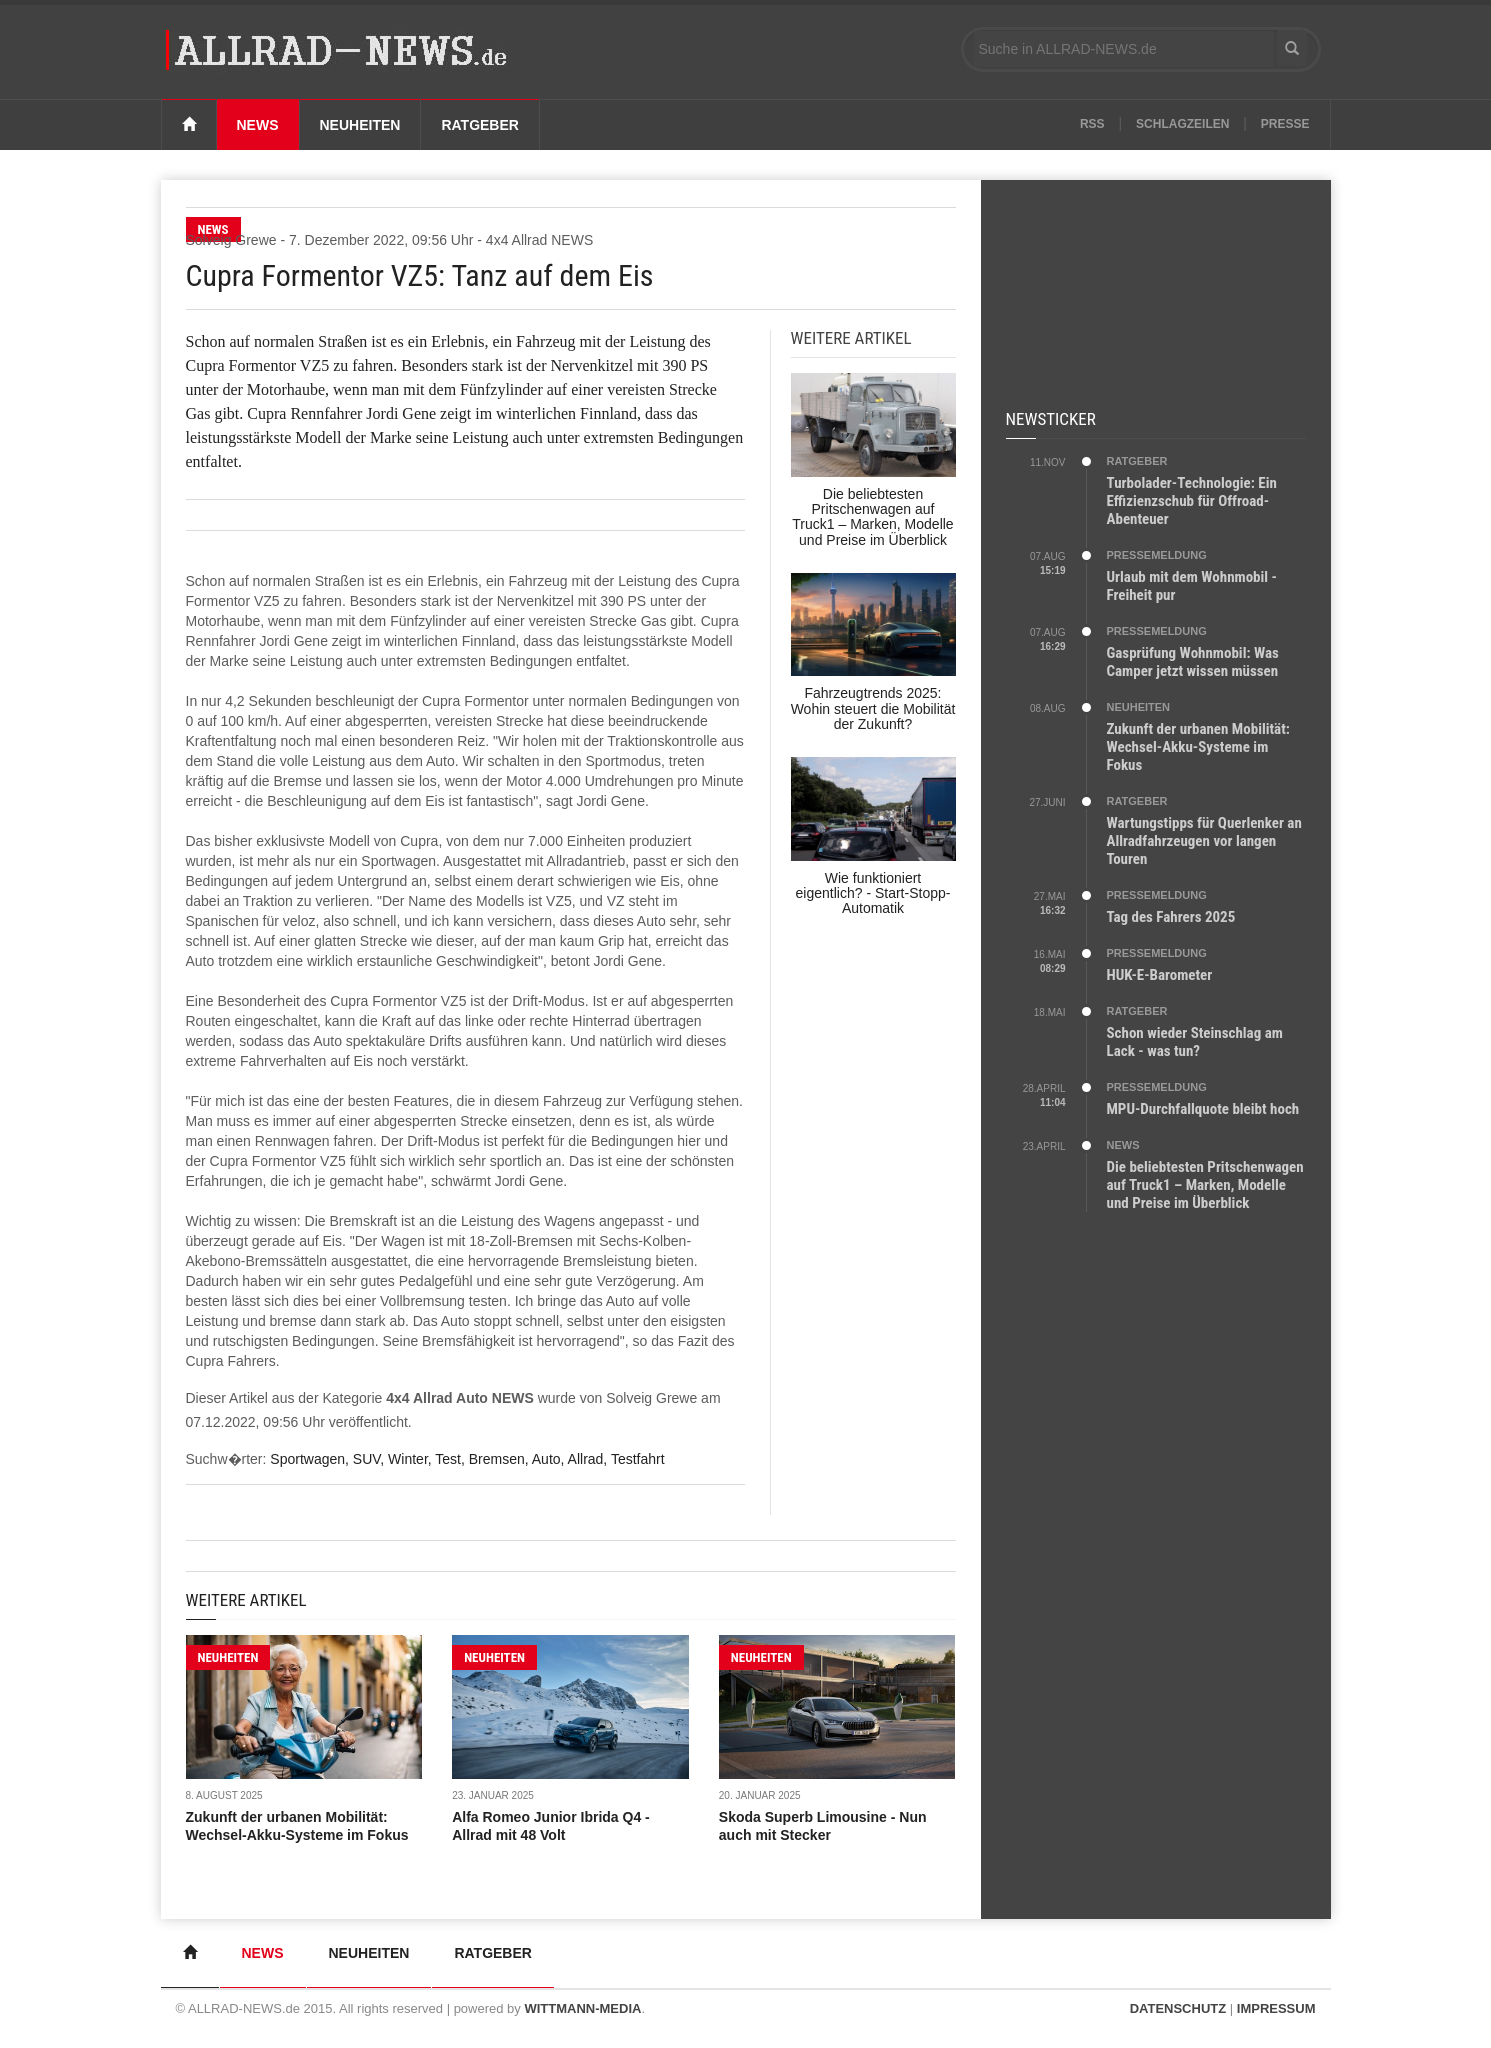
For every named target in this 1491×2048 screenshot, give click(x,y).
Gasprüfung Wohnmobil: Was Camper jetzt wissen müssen (1193, 662)
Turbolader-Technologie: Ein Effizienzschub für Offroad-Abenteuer (1192, 501)
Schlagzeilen (1182, 124)
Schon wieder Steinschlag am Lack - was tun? (1195, 1042)
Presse (1285, 124)
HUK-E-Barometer (1160, 975)
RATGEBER (1137, 461)
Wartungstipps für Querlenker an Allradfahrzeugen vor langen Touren (1204, 841)
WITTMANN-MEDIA (582, 2008)
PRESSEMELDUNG (1157, 555)
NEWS (1123, 1145)
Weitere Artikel (246, 1600)
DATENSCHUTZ (1178, 2008)
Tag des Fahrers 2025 (1171, 917)
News (258, 125)
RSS (1092, 124)
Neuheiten (360, 125)
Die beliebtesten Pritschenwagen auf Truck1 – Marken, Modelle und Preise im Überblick (1205, 1185)
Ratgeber (480, 125)
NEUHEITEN (228, 1657)
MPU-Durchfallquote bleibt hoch (1203, 1109)
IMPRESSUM (1276, 2008)
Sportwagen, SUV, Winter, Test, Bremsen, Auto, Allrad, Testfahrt (467, 1459)
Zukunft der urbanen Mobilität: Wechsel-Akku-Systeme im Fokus (1198, 747)
